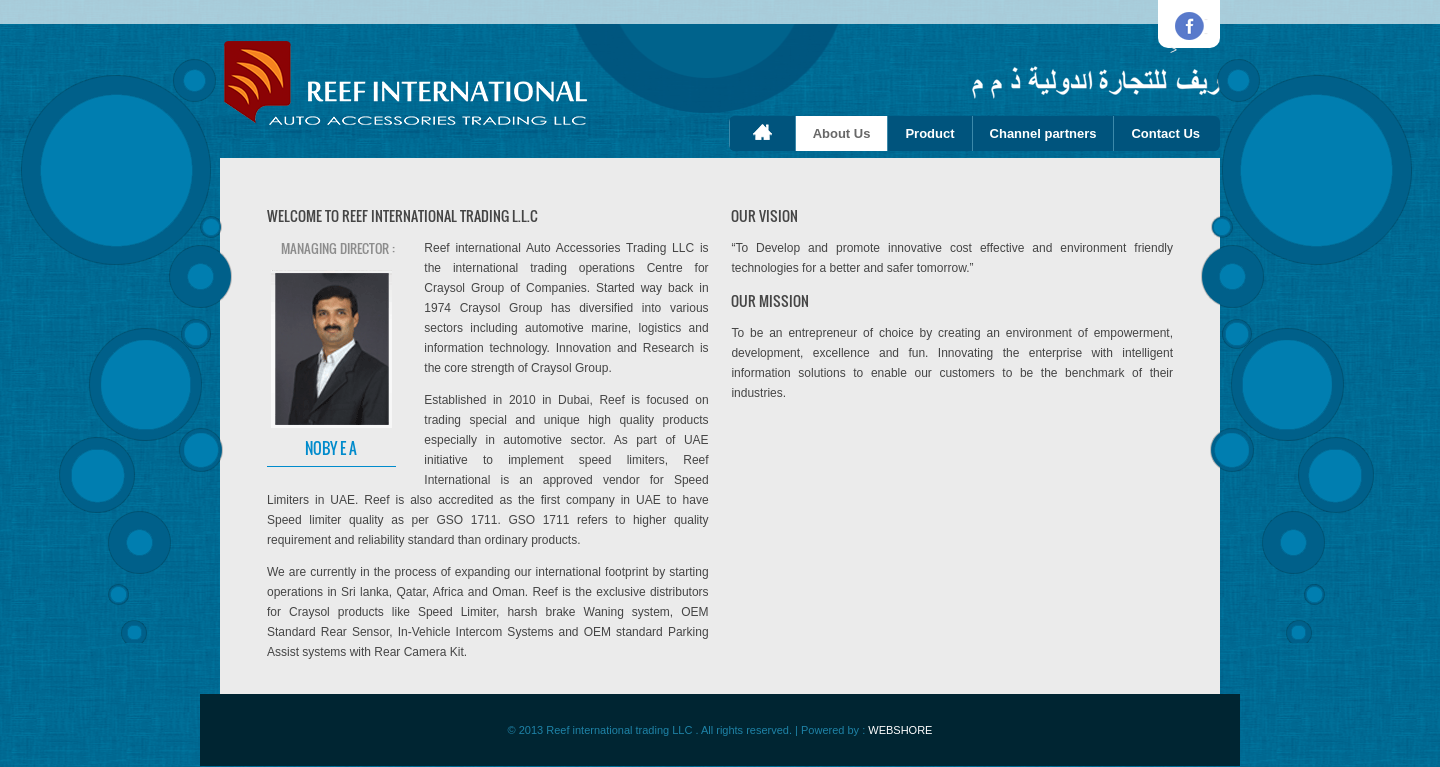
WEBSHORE (900, 730)
